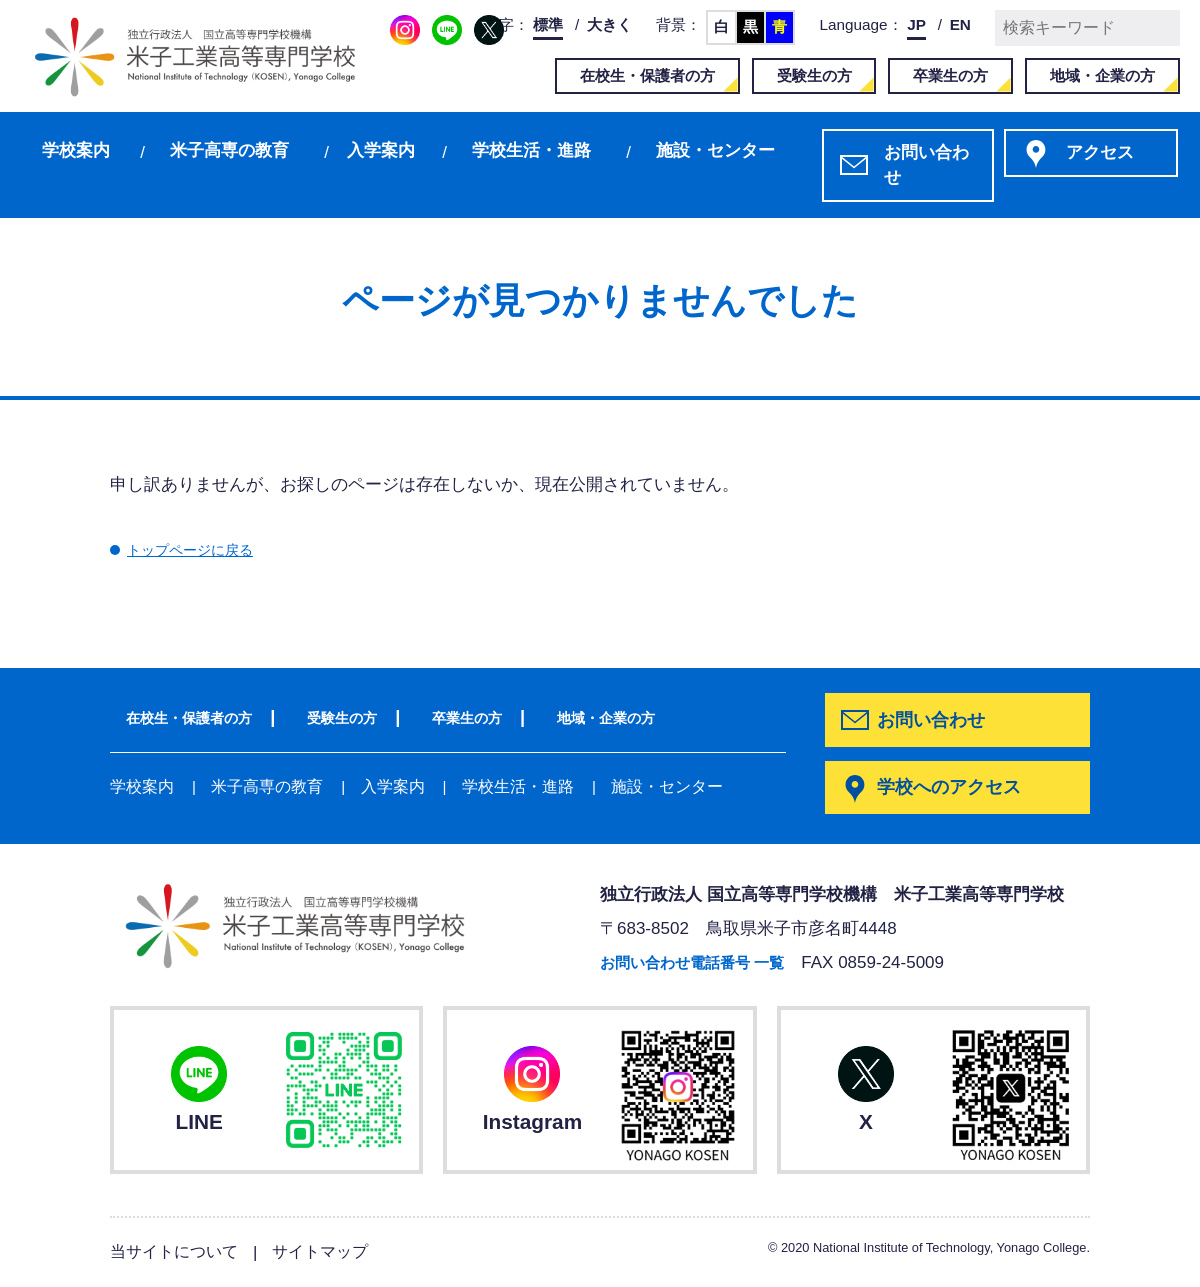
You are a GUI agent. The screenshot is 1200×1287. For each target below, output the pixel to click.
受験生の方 (814, 75)
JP (916, 24)
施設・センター (715, 150)
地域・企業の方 (1102, 75)
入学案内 (381, 150)
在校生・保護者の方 (647, 75)
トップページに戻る (203, 549)
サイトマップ (331, 1252)
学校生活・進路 (531, 150)
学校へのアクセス (953, 788)
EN (960, 24)
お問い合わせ (926, 165)
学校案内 (76, 150)
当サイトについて (178, 1252)
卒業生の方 (950, 75)
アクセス (1100, 152)
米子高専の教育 (229, 150)
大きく (609, 24)
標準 (548, 24)
